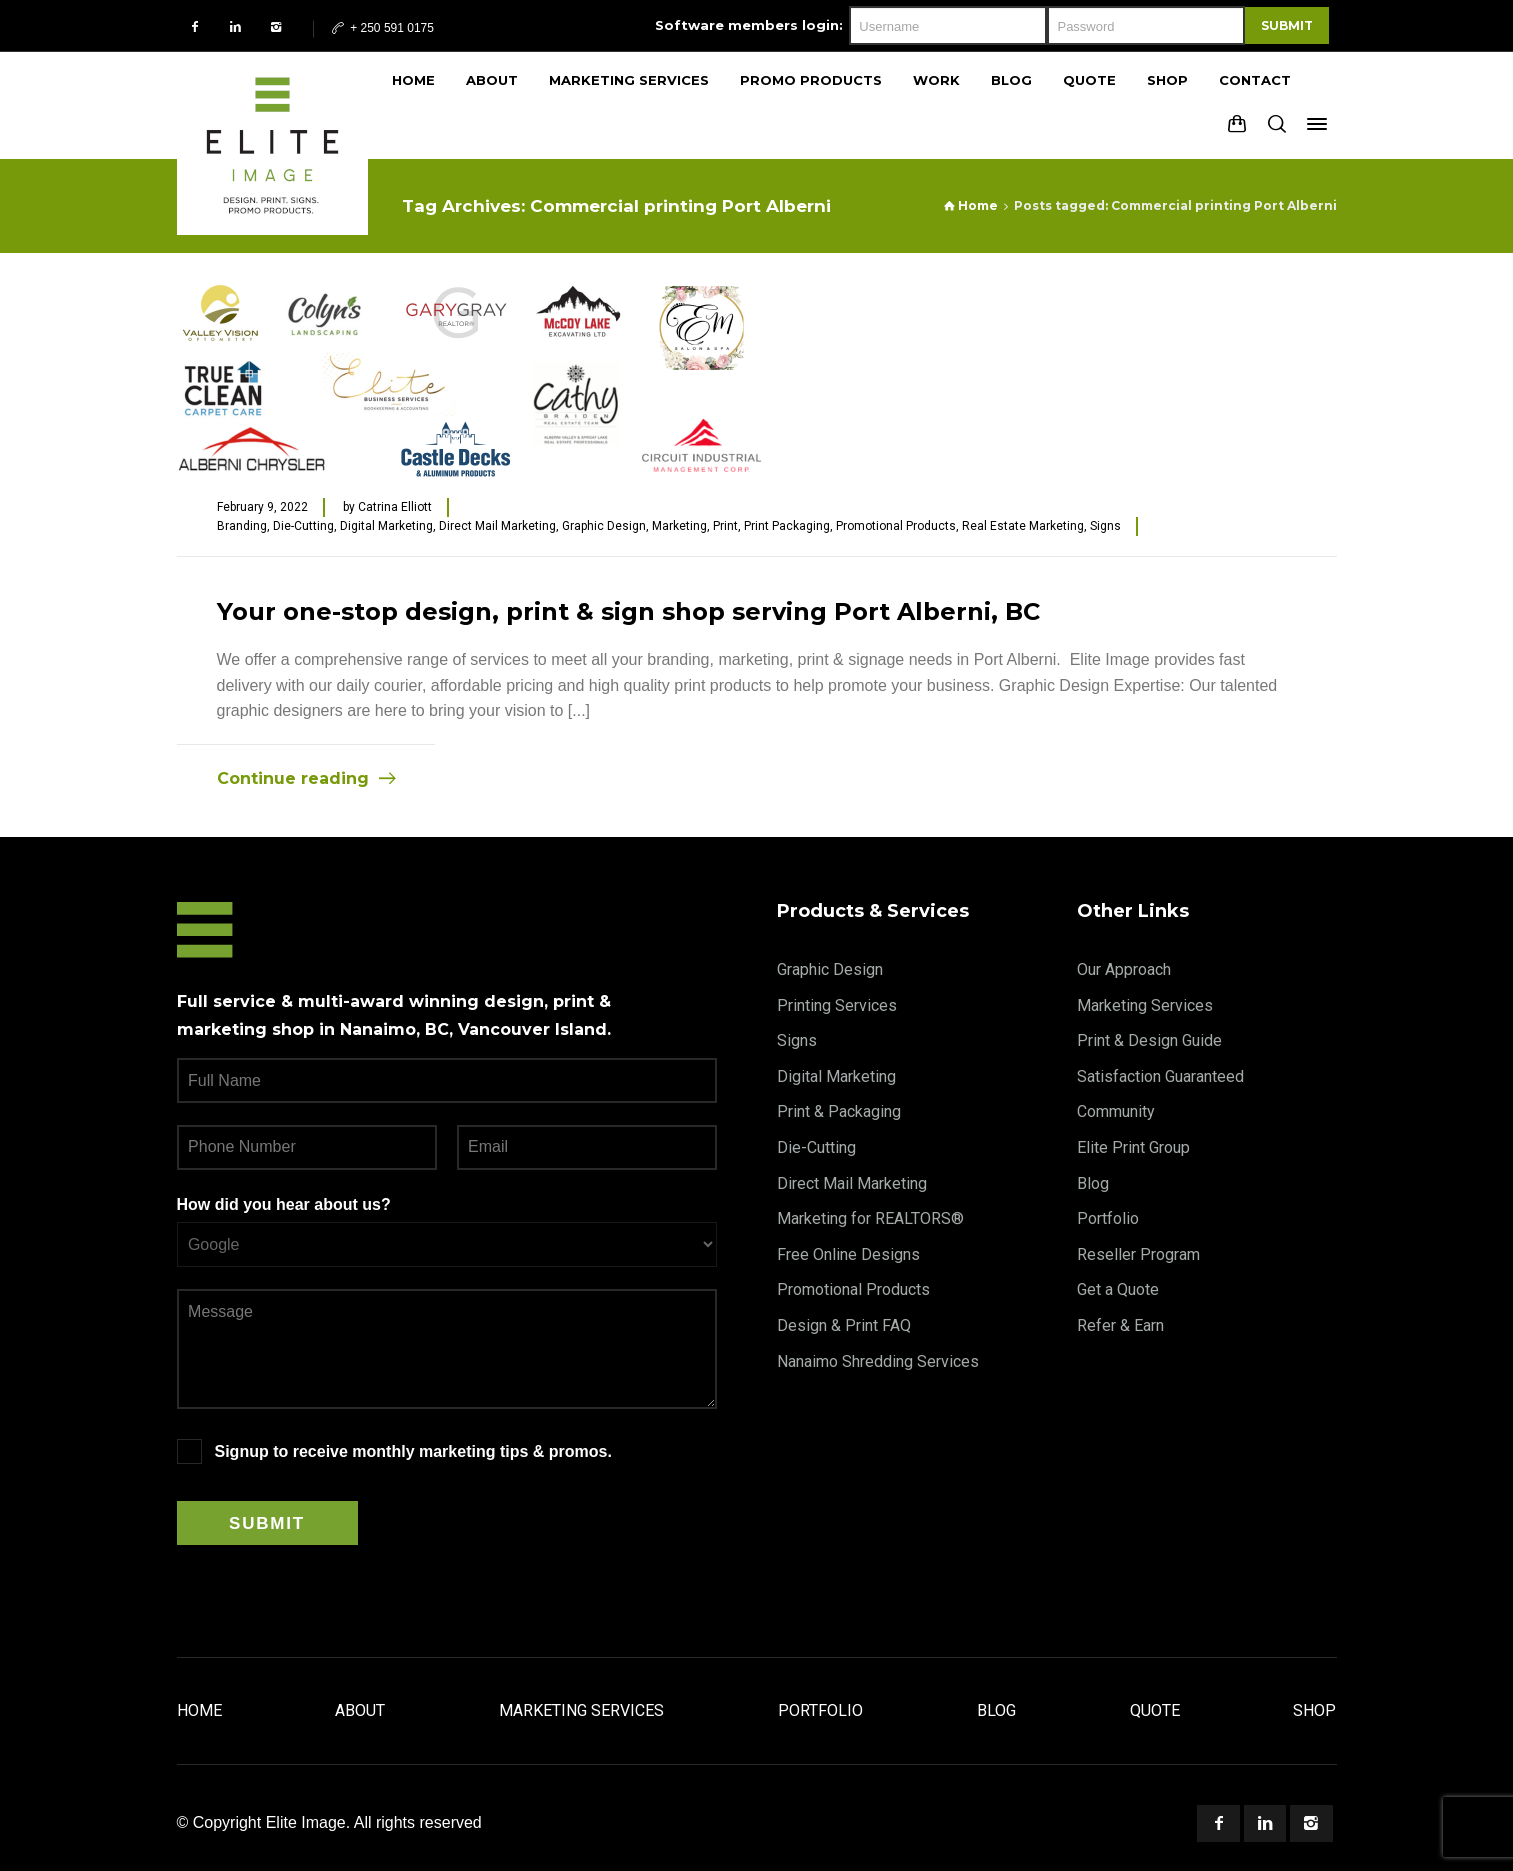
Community (1116, 1111)
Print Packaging (787, 526)
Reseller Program (1138, 1254)
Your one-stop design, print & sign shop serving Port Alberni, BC (628, 611)
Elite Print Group (1133, 1147)
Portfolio (1108, 1218)
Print (725, 526)
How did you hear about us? (284, 1204)
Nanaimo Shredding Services (878, 1361)
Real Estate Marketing (1023, 526)
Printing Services (837, 1005)
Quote (1155, 1710)
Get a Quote (1118, 1289)
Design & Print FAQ (844, 1325)
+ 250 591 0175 (381, 28)
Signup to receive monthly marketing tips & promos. (413, 1451)
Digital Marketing (386, 526)
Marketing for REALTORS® (870, 1218)
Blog (1093, 1183)
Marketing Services (1145, 1005)
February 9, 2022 (262, 507)
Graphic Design (604, 526)
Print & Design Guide (1149, 1040)
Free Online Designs (848, 1254)
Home (199, 1710)
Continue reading (293, 778)
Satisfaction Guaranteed (1160, 1076)
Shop (1314, 1710)
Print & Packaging (839, 1111)
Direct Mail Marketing (497, 526)
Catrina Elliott (395, 507)
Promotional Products (896, 526)
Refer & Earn (1120, 1325)
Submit (1287, 25)
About (360, 1710)
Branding (242, 526)
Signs (1105, 526)
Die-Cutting (303, 526)
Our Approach (1124, 969)
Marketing (679, 526)
